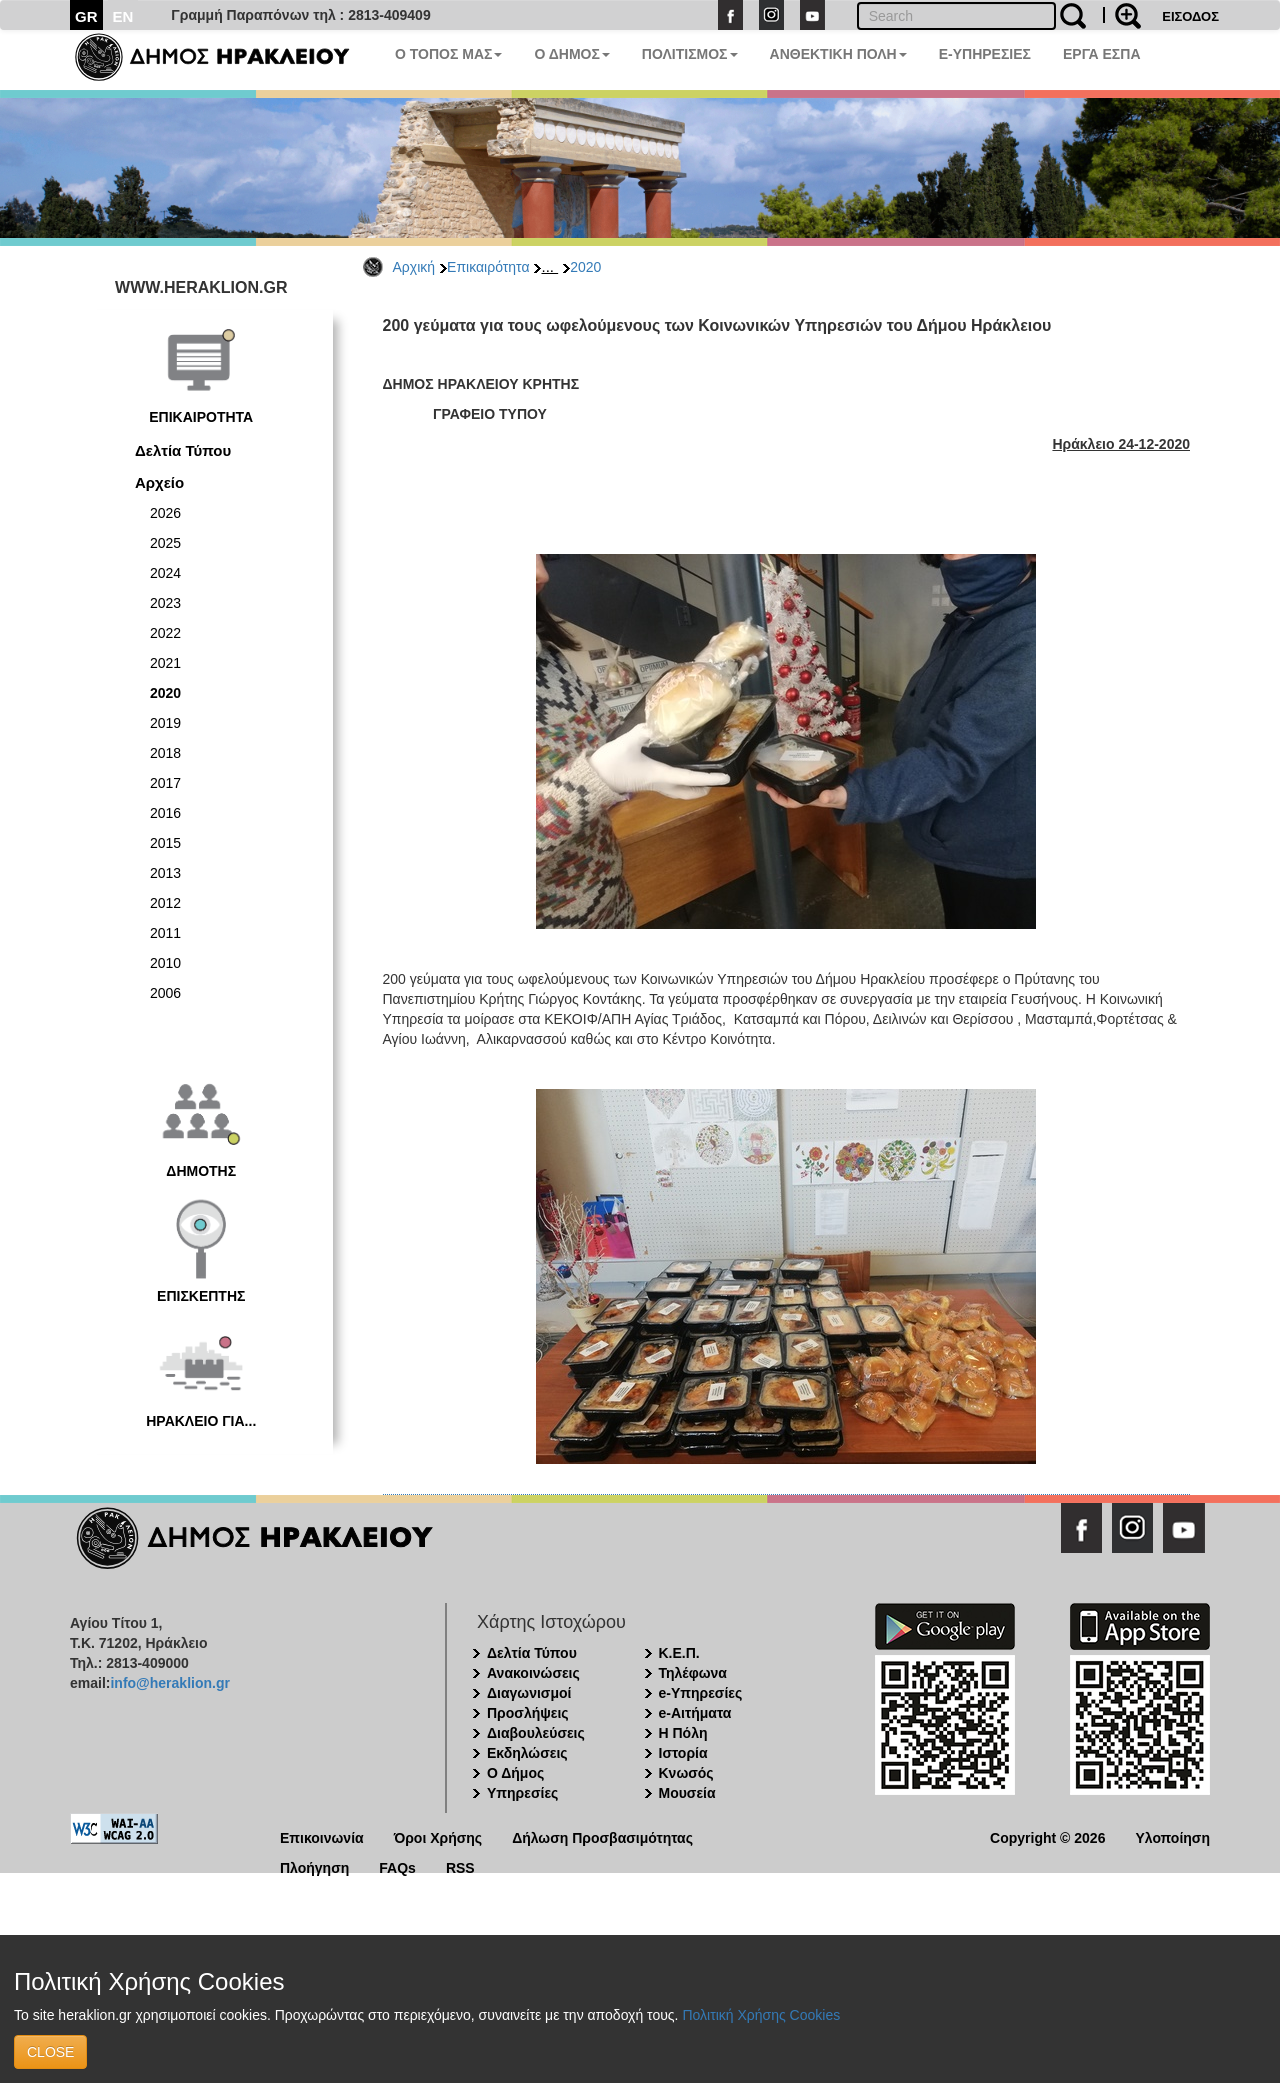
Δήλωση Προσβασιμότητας (602, 1836)
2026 (165, 513)
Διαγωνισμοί (529, 1693)
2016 (165, 813)
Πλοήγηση (314, 1866)
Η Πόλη (683, 1733)
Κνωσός (686, 1773)
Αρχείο (159, 482)
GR (86, 16)
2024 (165, 573)
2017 (165, 783)
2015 (165, 843)
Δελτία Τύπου (183, 450)
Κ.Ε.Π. (679, 1653)
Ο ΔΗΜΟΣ (571, 54)
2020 (585, 267)
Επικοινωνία (322, 1836)
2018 (165, 753)
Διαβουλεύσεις (536, 1733)
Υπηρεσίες (522, 1793)
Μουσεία (687, 1793)
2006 (165, 993)
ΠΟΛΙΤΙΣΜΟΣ (690, 54)
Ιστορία (683, 1753)
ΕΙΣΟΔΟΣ (1190, 16)
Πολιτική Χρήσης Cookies (761, 2015)
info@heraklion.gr (169, 1683)
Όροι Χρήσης (438, 1836)
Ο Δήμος (515, 1773)
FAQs (397, 1866)
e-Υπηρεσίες (701, 1693)
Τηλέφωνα (693, 1673)
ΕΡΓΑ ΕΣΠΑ (1102, 54)
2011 (165, 933)
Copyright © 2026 (1047, 1836)
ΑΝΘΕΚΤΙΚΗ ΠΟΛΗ (838, 54)
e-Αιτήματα (695, 1713)
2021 (165, 663)
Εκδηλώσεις (527, 1753)
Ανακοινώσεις (533, 1673)
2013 (165, 873)
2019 (165, 723)
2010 (165, 963)
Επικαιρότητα (488, 267)
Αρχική (414, 267)
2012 (165, 903)
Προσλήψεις (528, 1713)
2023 (165, 603)
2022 (165, 633)
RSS (460, 1866)
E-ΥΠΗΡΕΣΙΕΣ (985, 54)
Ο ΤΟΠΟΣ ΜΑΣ (448, 54)
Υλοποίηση (1172, 1836)
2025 (165, 543)
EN (123, 16)
